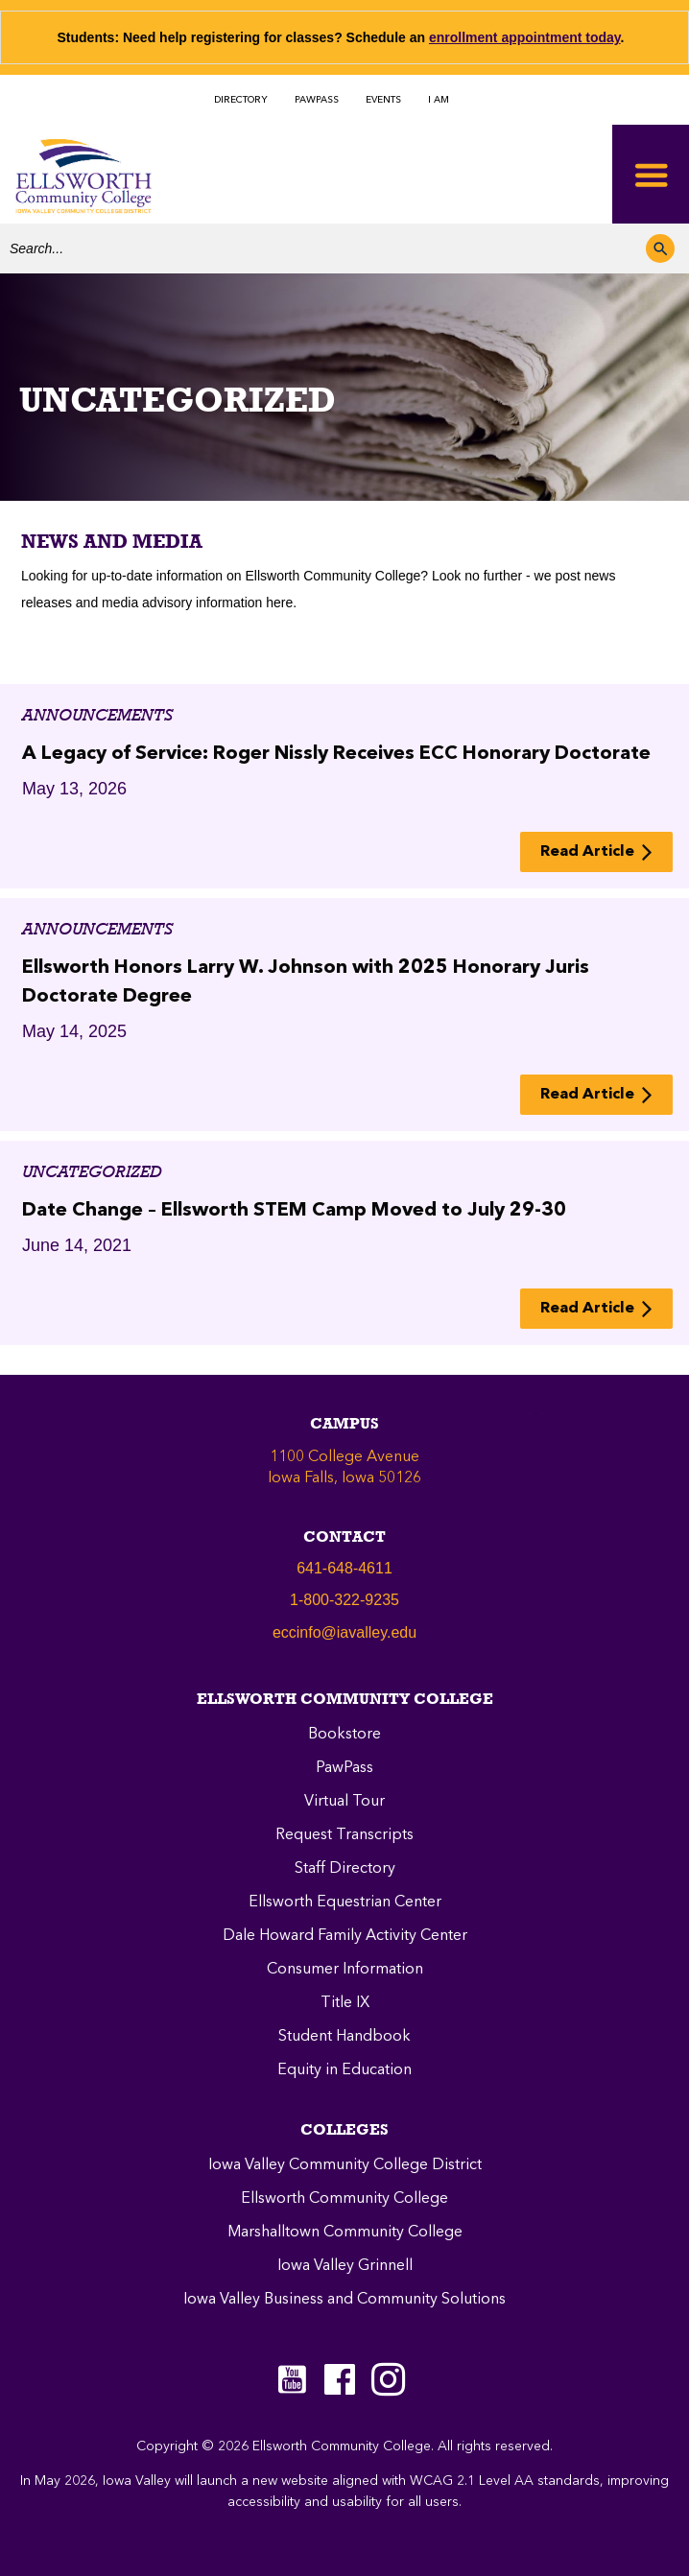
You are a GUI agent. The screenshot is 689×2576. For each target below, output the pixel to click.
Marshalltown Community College (345, 2232)
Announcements (97, 714)
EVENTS (383, 99)
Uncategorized (92, 1171)
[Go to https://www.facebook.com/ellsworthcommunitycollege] (340, 2381)
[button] (660, 248)
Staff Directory (345, 1869)
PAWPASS (317, 99)
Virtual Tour (344, 1801)
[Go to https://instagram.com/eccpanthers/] (387, 2379)
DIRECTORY (241, 99)
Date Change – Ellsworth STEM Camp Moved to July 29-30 (294, 1210)
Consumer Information (345, 1969)
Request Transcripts (344, 1835)
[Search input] (323, 248)
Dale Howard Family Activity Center (345, 1936)
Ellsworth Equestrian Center (345, 1902)
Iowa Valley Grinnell (345, 2266)
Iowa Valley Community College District (345, 2165)
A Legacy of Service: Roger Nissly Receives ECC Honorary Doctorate (336, 754)
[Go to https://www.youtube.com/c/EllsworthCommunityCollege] (292, 2379)
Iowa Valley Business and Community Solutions (344, 2299)
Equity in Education (344, 2070)
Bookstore (344, 1734)
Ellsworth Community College (344, 2199)
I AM (438, 99)
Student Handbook (344, 2036)
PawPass (344, 1768)
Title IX (345, 2003)
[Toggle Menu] (650, 174)
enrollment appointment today (525, 37)
